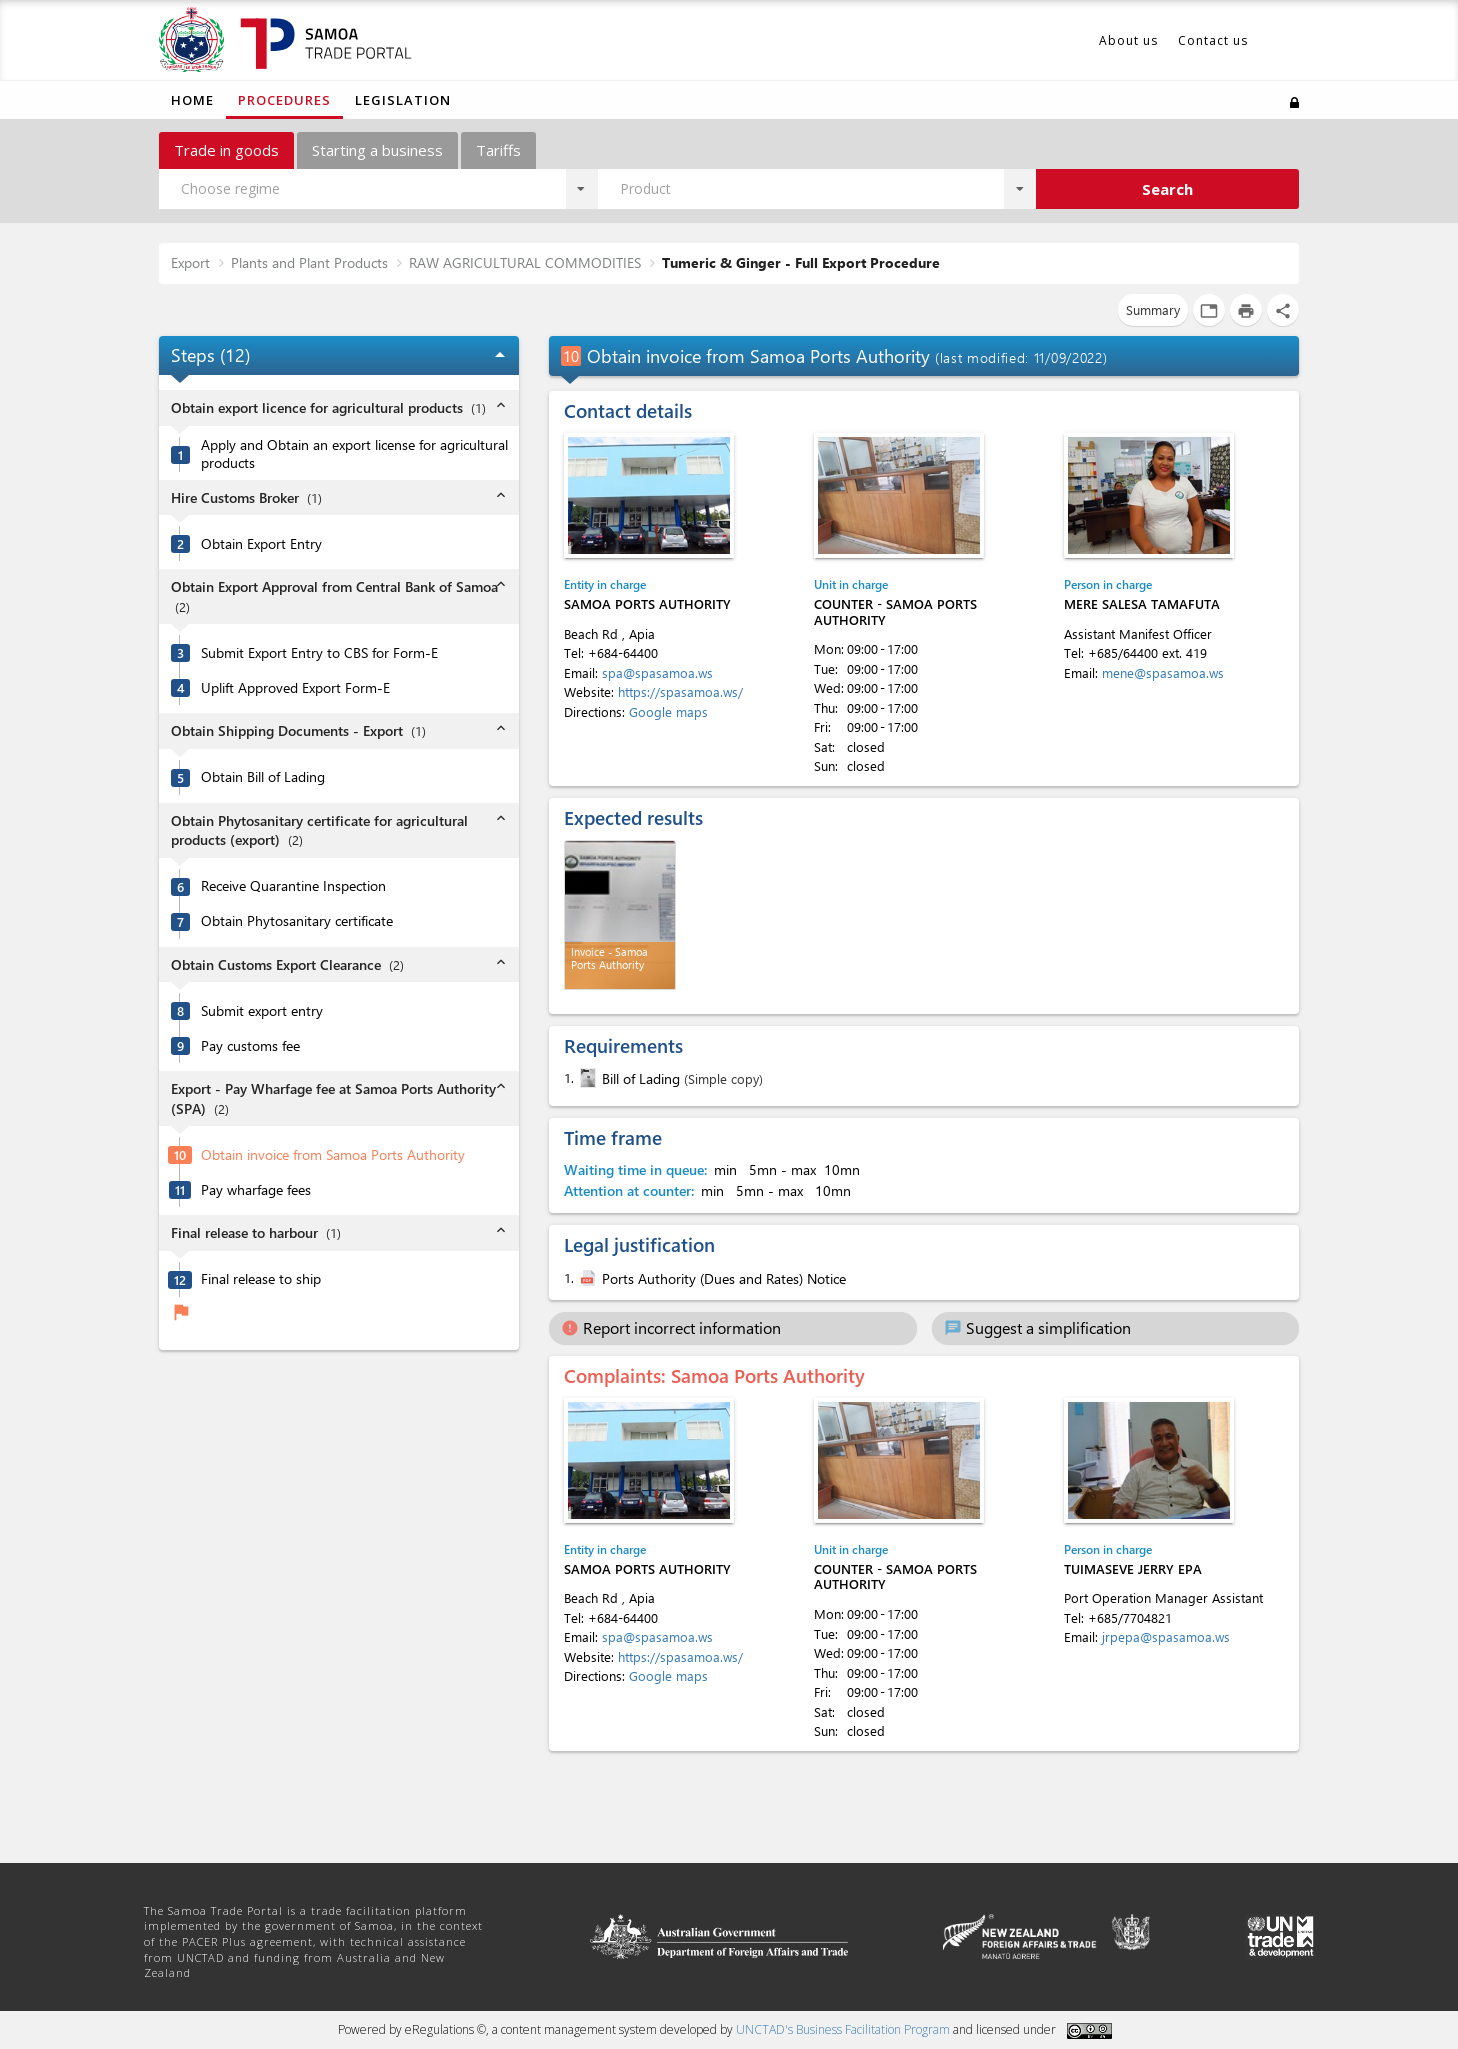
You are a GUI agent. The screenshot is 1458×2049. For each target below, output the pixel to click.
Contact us (1213, 40)
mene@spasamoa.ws (1163, 672)
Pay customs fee (250, 1046)
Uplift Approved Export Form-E (295, 688)
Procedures (284, 100)
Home (192, 100)
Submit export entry (262, 1011)
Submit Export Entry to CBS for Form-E (319, 653)
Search (1167, 189)
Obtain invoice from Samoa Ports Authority (333, 1155)
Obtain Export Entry (261, 544)
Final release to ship (261, 1279)
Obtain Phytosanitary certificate (297, 921)
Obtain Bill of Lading (263, 777)
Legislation (403, 100)
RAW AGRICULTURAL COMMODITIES (525, 262)
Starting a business (377, 150)
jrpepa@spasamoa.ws (1166, 1636)
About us (1128, 40)
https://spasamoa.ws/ (680, 691)
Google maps (668, 711)
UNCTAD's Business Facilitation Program (843, 2029)
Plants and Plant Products (309, 262)
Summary (1153, 309)
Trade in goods (226, 150)
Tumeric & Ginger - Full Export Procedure (801, 262)
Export (190, 262)
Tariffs (498, 150)
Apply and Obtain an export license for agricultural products (354, 454)
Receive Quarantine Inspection (293, 886)
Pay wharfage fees (256, 1190)
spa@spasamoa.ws (657, 672)
